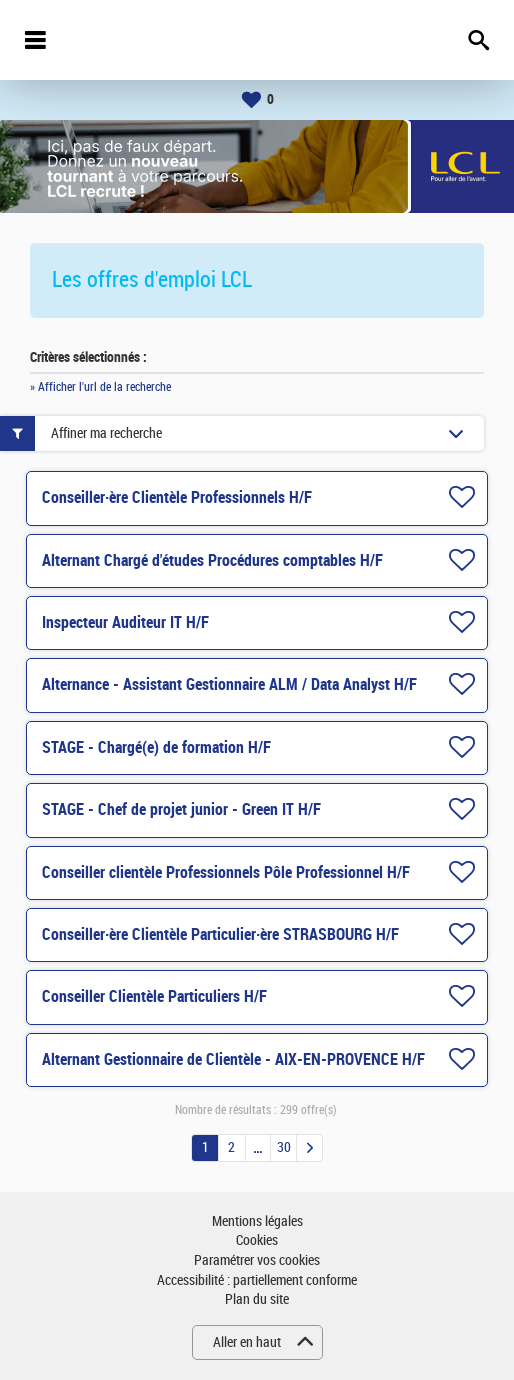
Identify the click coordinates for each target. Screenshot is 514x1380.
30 (284, 1147)
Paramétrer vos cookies (257, 1260)
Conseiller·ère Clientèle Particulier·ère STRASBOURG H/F (220, 934)
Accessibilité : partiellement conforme (257, 1280)
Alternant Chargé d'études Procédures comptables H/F (212, 560)
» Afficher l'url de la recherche (100, 387)
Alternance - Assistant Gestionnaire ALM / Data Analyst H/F (229, 684)
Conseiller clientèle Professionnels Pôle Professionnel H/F (226, 872)
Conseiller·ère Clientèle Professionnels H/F (177, 497)
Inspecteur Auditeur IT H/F (125, 622)
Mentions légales (257, 1221)
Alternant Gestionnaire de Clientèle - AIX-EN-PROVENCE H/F (233, 1059)
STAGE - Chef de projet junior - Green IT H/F (181, 809)
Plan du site (257, 1299)
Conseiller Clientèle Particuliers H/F (154, 996)
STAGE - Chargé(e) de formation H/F (156, 747)
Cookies (257, 1240)
